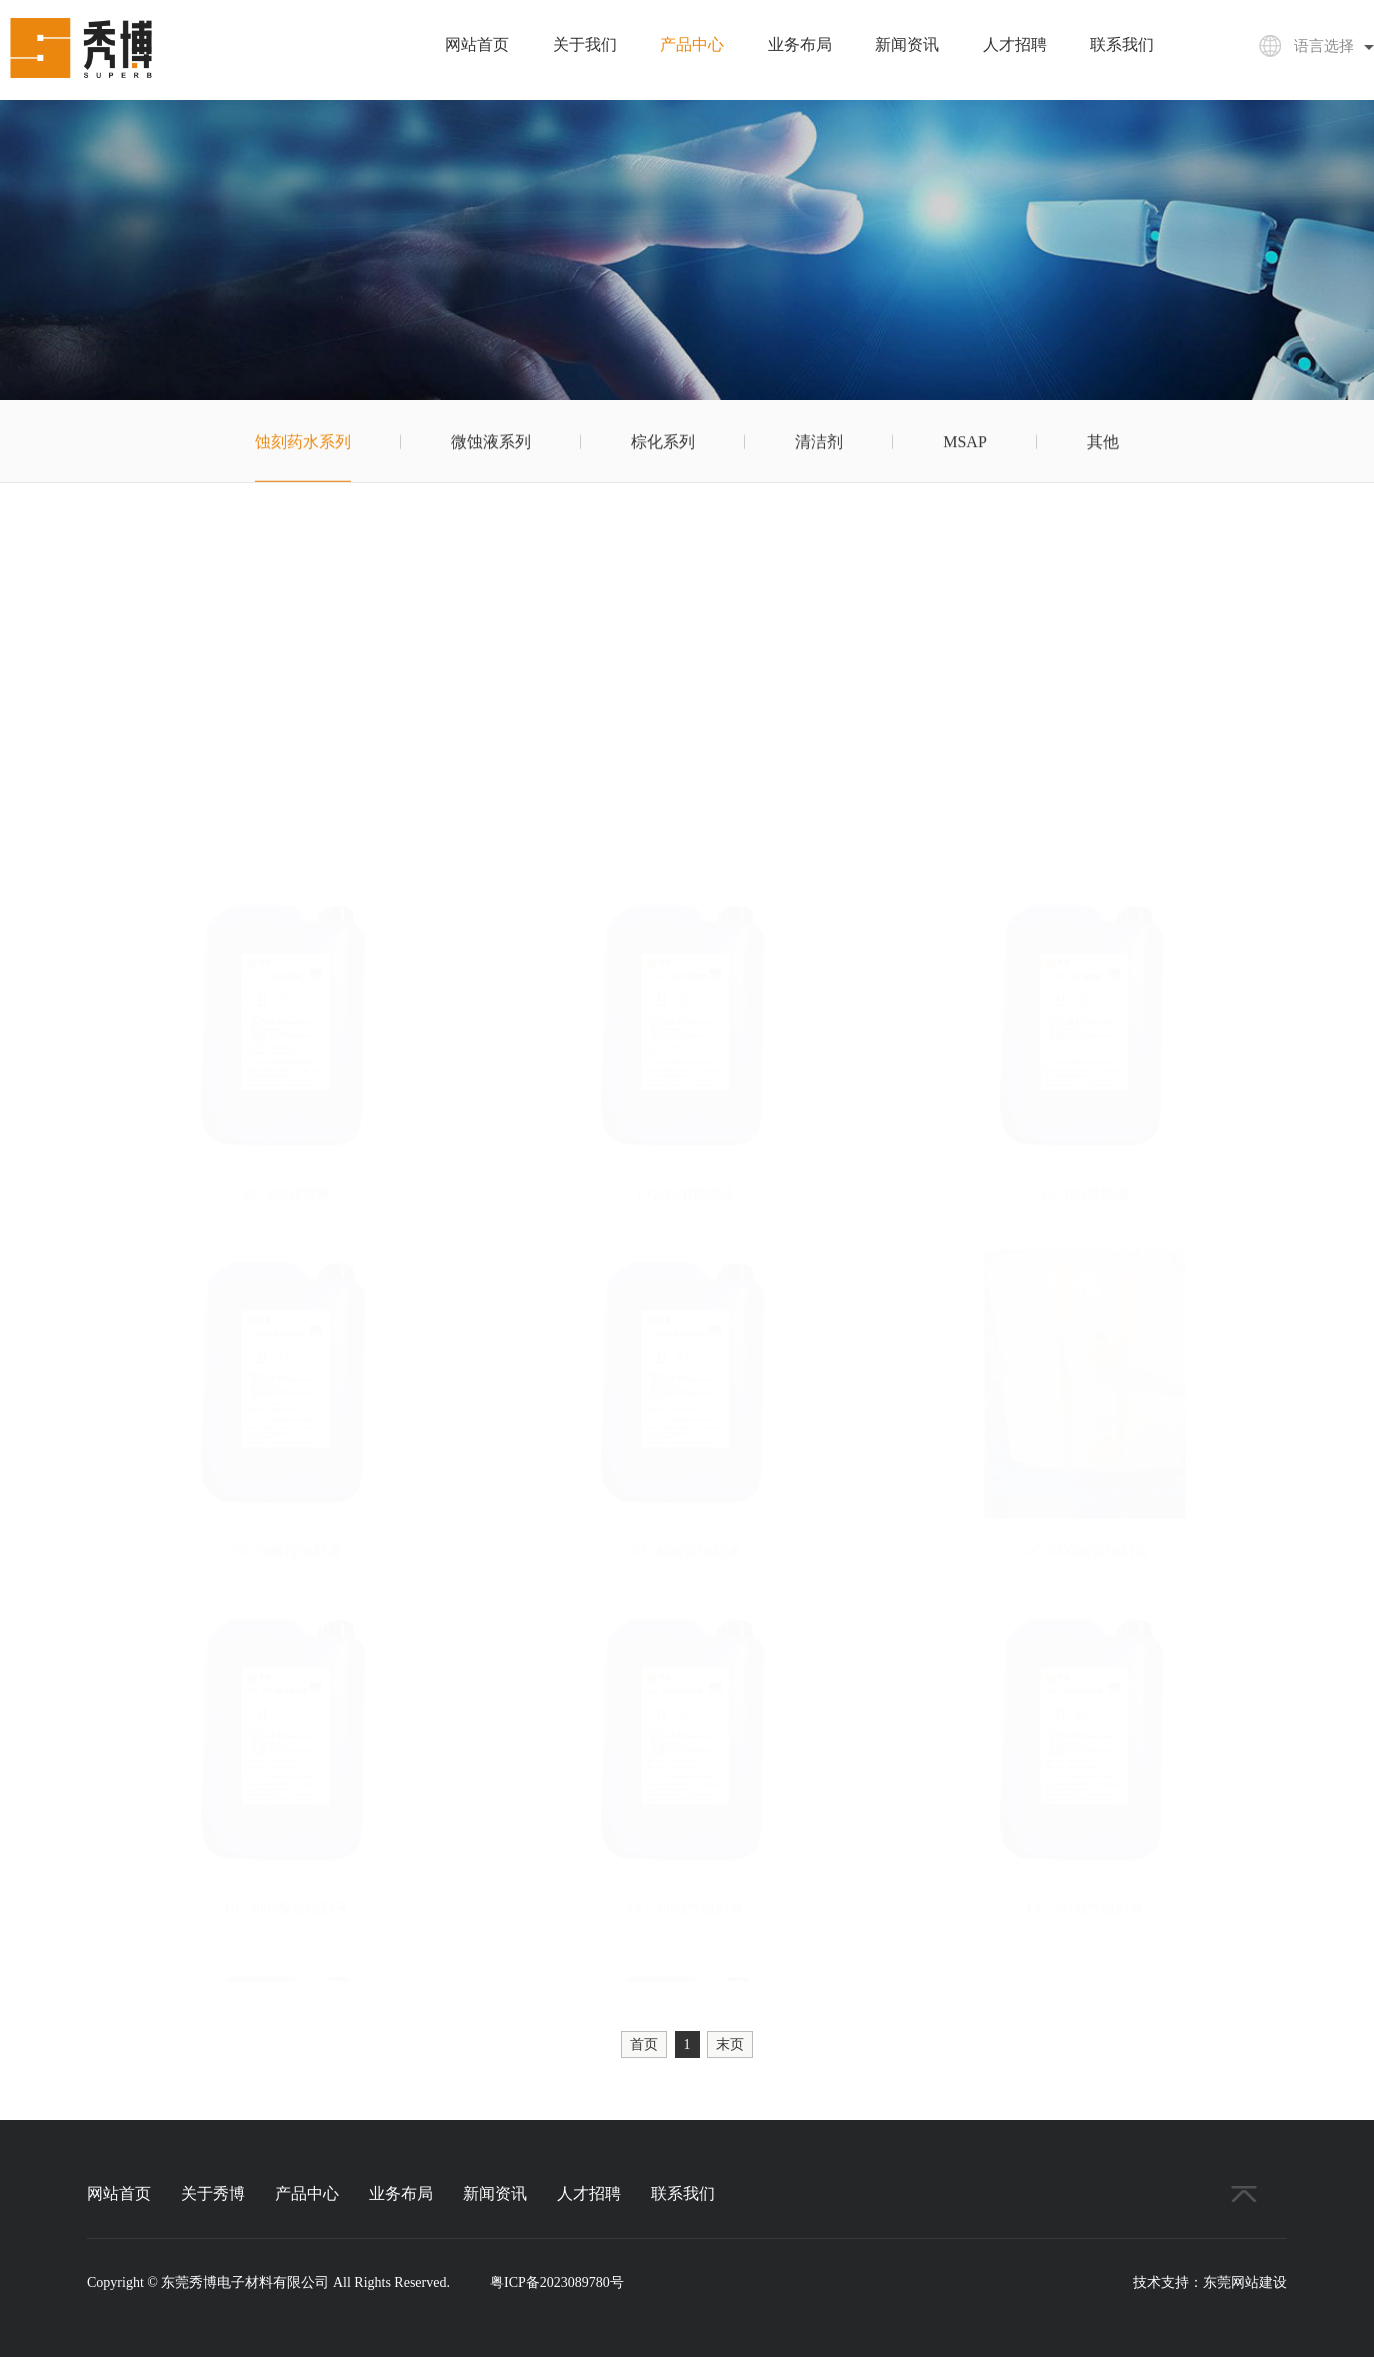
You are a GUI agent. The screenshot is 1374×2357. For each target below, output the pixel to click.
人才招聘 (1015, 44)
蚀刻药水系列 (303, 444)
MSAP (965, 444)
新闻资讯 (907, 44)
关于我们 (585, 44)
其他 (1103, 444)
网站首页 (477, 44)
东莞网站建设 (1245, 2282)
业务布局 (800, 44)
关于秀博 (213, 2193)
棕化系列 (663, 444)
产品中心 (692, 44)
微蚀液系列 (491, 444)
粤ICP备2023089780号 (557, 2282)
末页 (730, 2044)
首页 (644, 2044)
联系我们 (1122, 44)
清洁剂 (819, 444)
